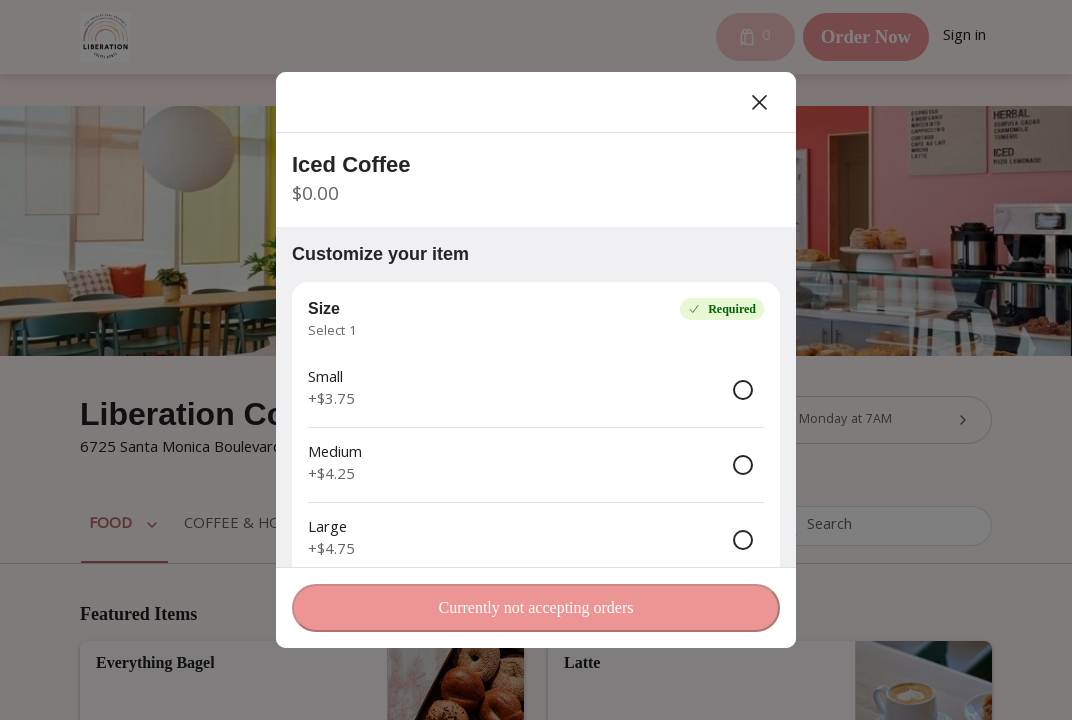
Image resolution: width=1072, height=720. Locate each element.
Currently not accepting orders (535, 607)
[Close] (760, 102)
